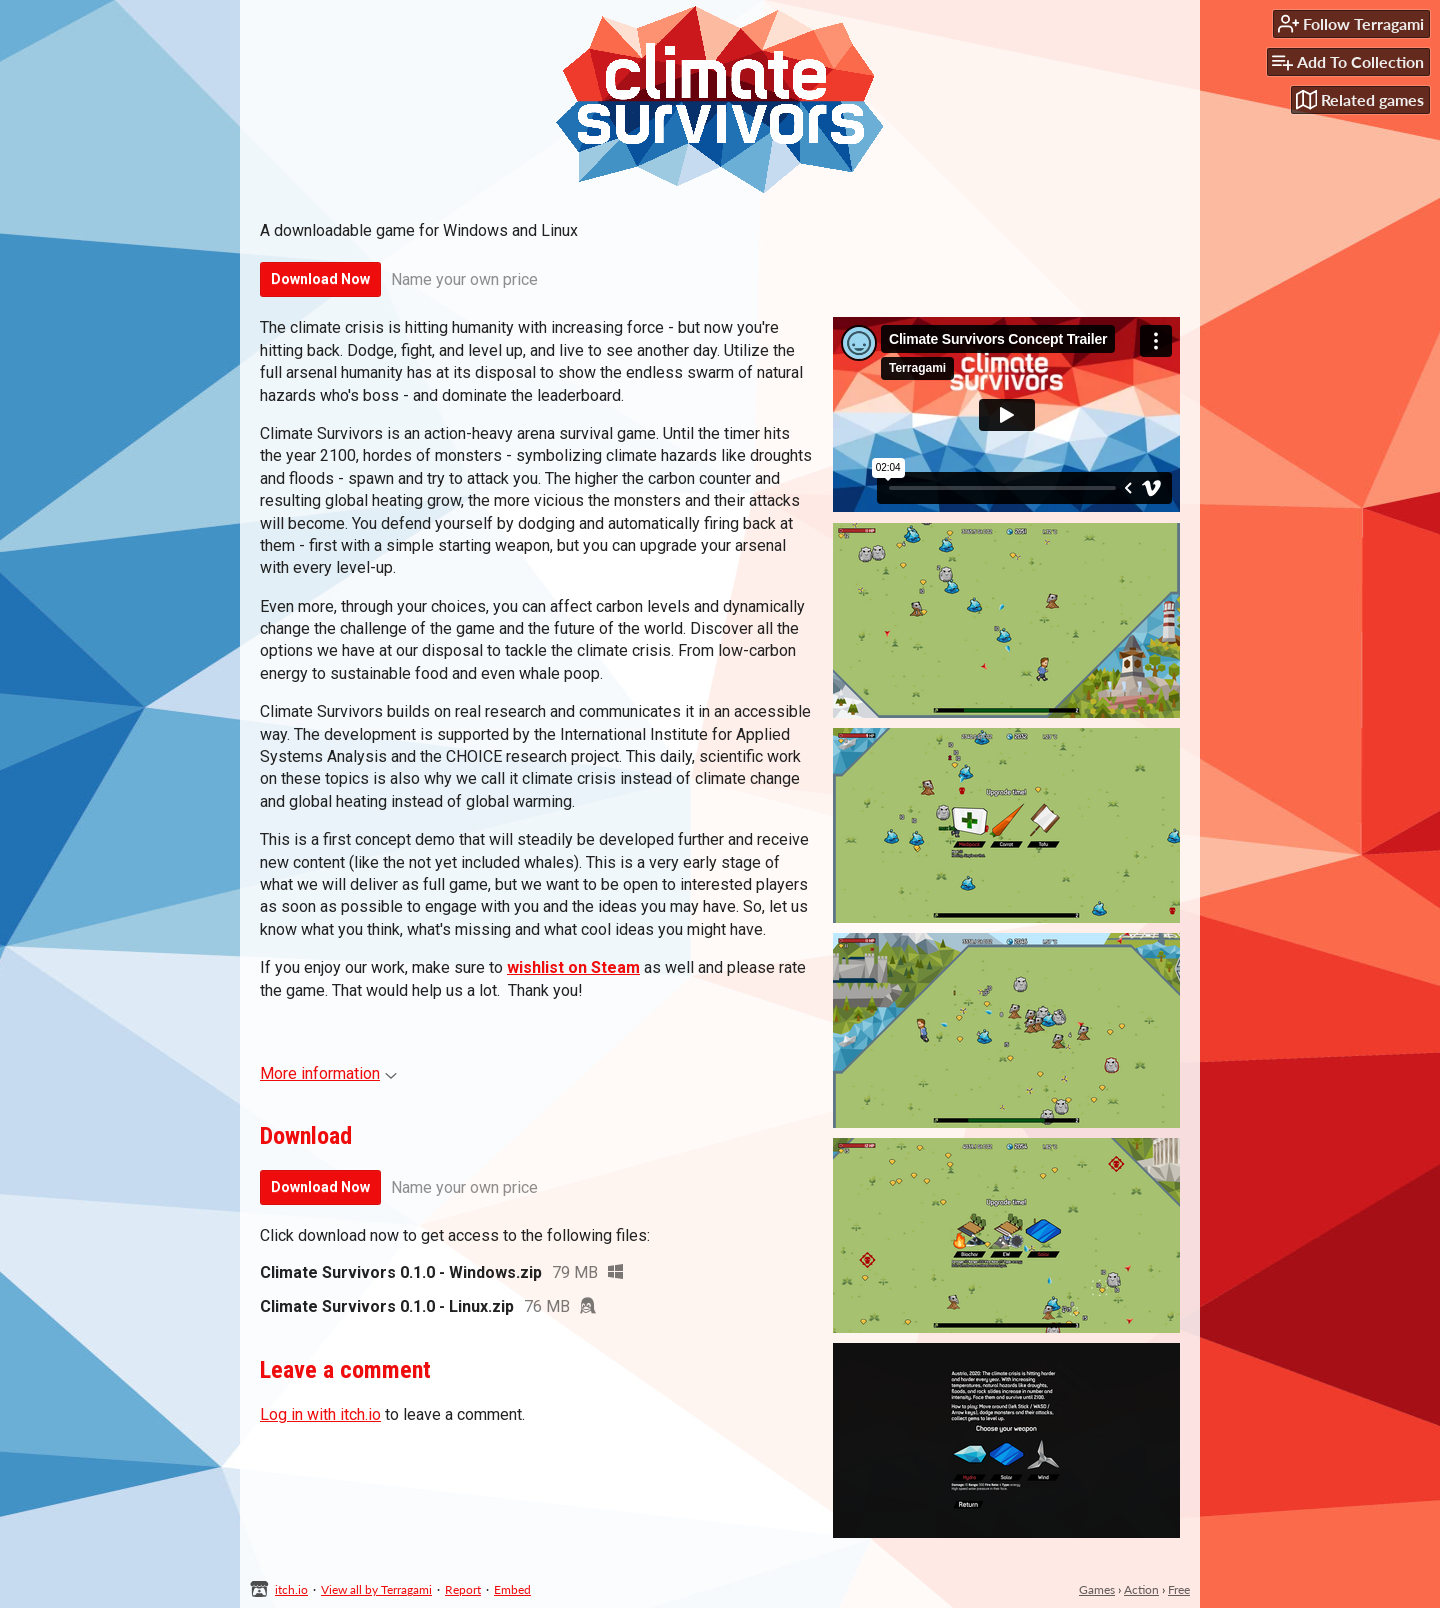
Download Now (320, 279)
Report (463, 1589)
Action (1141, 1589)
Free (1179, 1589)
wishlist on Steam (573, 967)
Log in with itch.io (320, 1414)
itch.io (291, 1589)
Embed (512, 1589)
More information (328, 1073)
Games (1097, 1589)
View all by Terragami (376, 1589)
